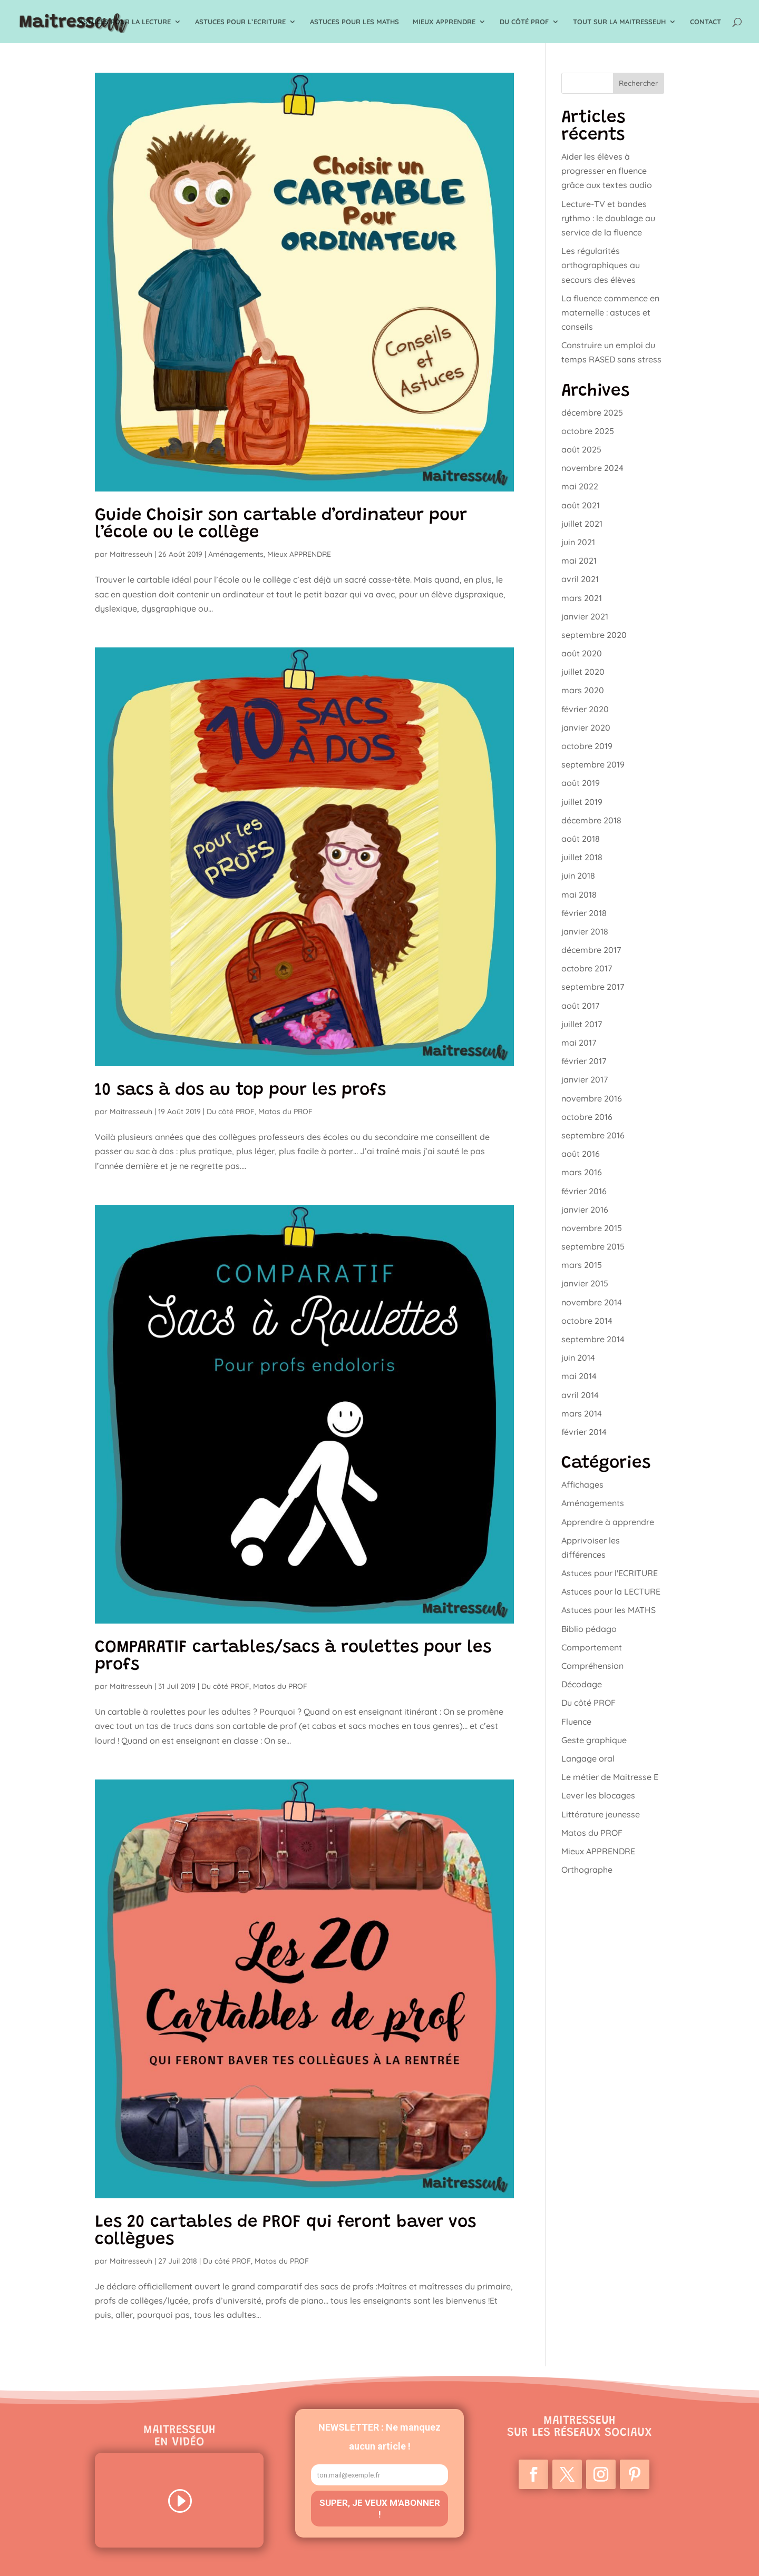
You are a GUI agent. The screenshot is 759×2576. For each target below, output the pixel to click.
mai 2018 (579, 894)
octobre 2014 (586, 1320)
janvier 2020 (585, 727)
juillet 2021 (581, 523)
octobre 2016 (586, 1117)
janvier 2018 (584, 931)
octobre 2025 (587, 431)
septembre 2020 (594, 635)
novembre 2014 (591, 1302)
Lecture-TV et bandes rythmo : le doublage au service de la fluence (608, 218)
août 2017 (580, 1005)
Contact (705, 22)
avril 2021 (580, 579)
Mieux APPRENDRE (444, 22)
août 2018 (580, 838)
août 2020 (581, 653)
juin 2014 (578, 1357)
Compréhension (592, 1665)
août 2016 (580, 1153)
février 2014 (584, 1432)
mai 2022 (579, 486)
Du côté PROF (524, 22)
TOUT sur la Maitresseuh (619, 22)
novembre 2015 (591, 1228)
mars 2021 (581, 598)
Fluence (576, 1721)
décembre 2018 (591, 820)
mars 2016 (581, 1172)
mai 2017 (578, 1042)
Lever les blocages (598, 1795)
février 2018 (584, 913)
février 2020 (585, 709)
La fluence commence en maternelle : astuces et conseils (610, 312)
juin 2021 (578, 542)
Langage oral (588, 1758)
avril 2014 (580, 1395)
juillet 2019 (581, 802)
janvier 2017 (584, 1079)
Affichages (582, 1484)
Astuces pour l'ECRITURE (609, 1573)
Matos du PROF (285, 1111)
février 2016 (584, 1191)
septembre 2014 (593, 1339)
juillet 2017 (581, 1024)
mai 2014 (579, 1376)
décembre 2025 (592, 412)
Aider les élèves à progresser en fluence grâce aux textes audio (606, 170)
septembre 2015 (593, 1246)
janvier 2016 (584, 1209)
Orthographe (586, 1869)
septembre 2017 (592, 986)
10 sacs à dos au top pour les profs (240, 1090)
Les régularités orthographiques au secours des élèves (600, 264)
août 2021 (580, 505)
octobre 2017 (586, 968)
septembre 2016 (593, 1135)
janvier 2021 (584, 616)
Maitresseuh (131, 554)
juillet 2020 (583, 671)
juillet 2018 (581, 857)
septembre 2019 (593, 764)
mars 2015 (581, 1265)
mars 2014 (581, 1413)
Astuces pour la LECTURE (125, 22)
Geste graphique (594, 1740)
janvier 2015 (584, 1283)
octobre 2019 (586, 746)
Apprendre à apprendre (607, 1522)
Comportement (591, 1647)
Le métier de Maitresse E (609, 1777)
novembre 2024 (592, 468)
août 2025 (581, 449)
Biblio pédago (589, 1629)
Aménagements (236, 554)
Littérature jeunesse (600, 1814)
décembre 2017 (591, 950)
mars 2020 (582, 690)
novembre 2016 (591, 1098)
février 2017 (583, 1061)
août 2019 (580, 783)
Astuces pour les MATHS (354, 22)
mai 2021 (579, 560)
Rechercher (638, 83)
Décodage (581, 1684)
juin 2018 (578, 875)
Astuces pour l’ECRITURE (240, 22)
